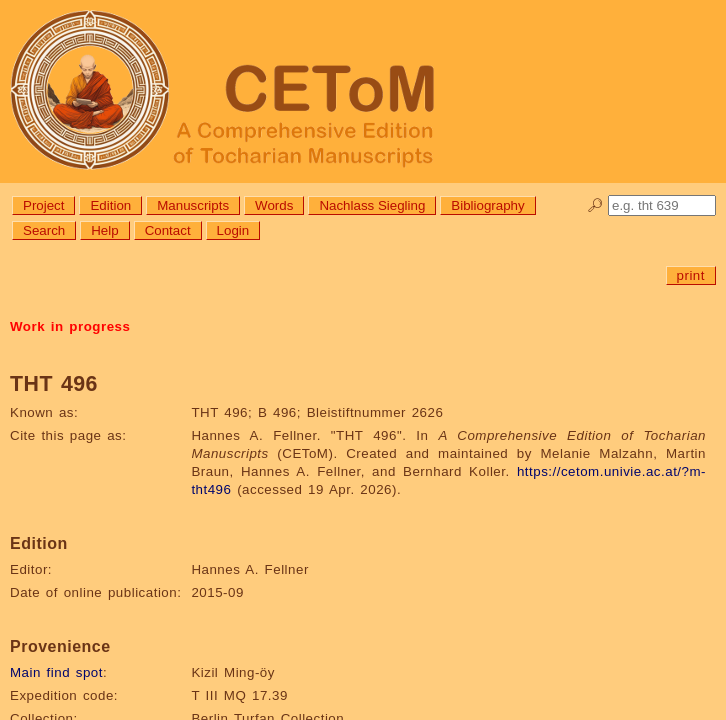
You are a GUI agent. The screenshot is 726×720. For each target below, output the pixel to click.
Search (44, 230)
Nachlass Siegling (372, 205)
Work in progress (70, 326)
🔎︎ (595, 205)
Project (43, 205)
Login (233, 230)
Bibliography (487, 205)
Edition (110, 205)
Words (274, 205)
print (691, 275)
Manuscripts (193, 205)
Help (104, 230)
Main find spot (56, 672)
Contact (168, 230)
